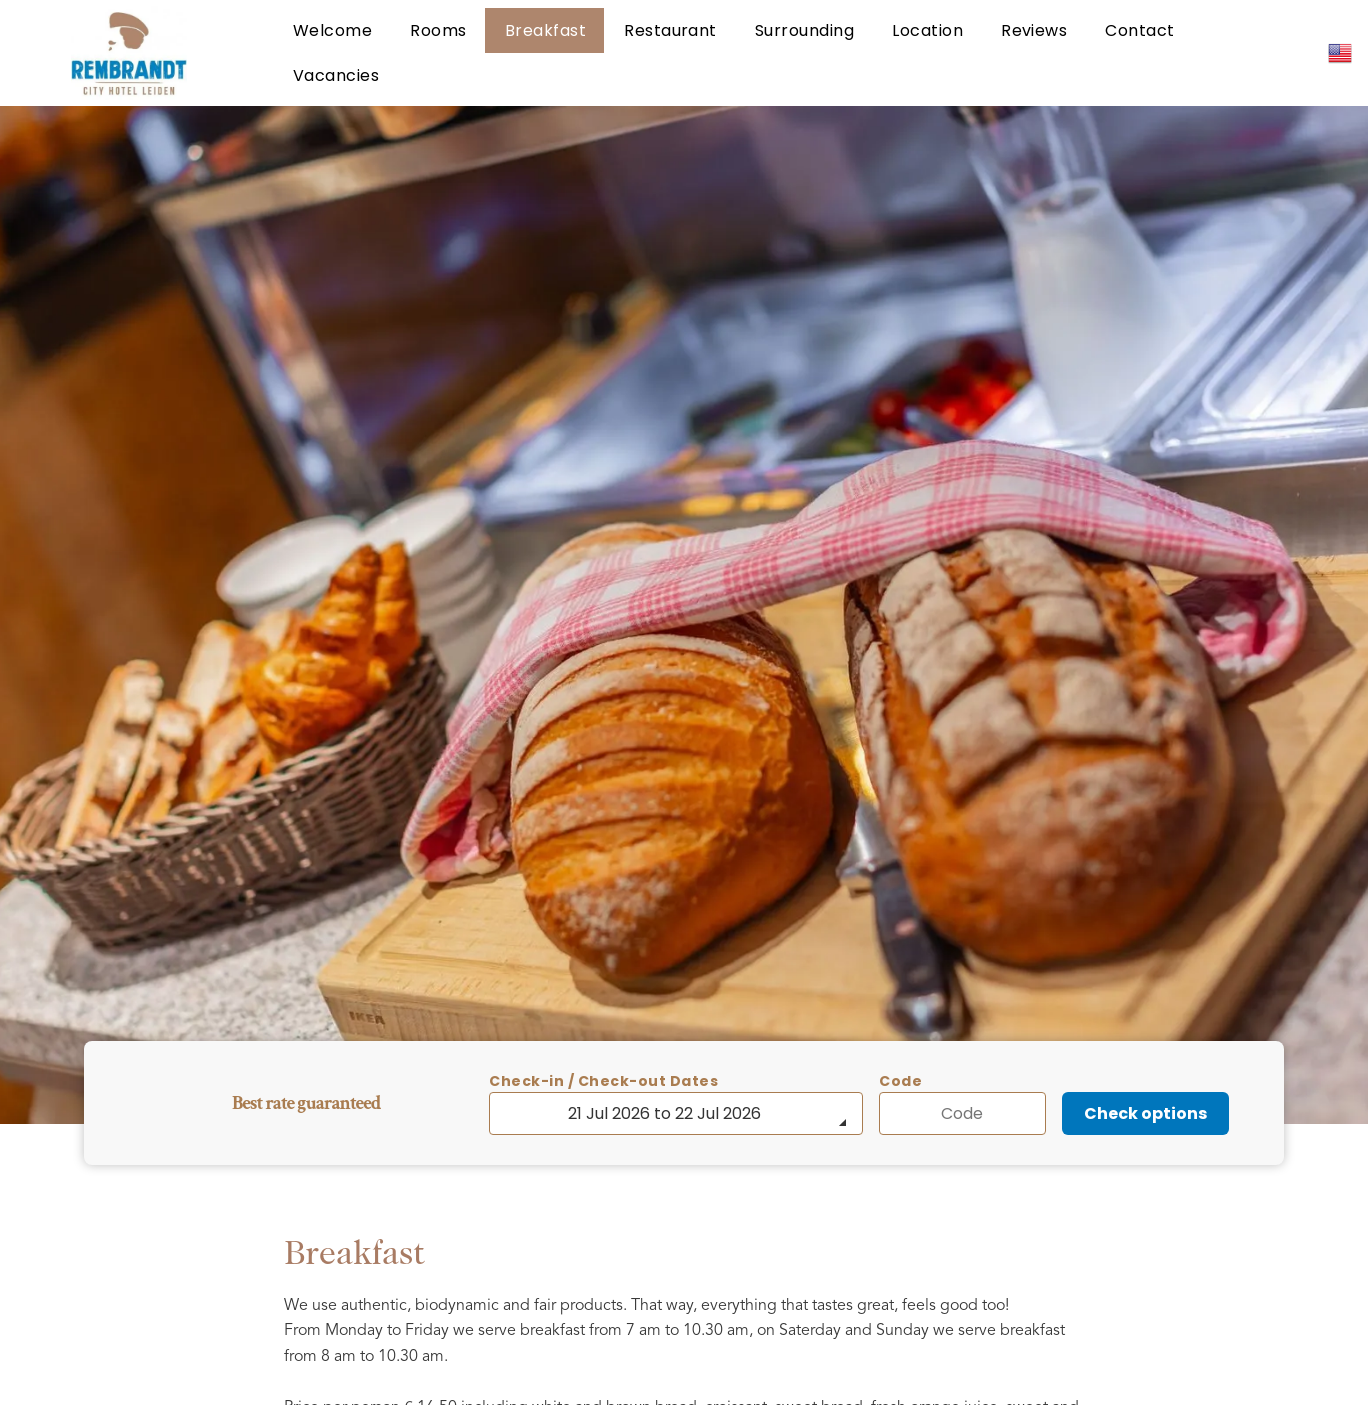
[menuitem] (331, 30)
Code (900, 1081)
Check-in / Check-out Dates (603, 1081)
